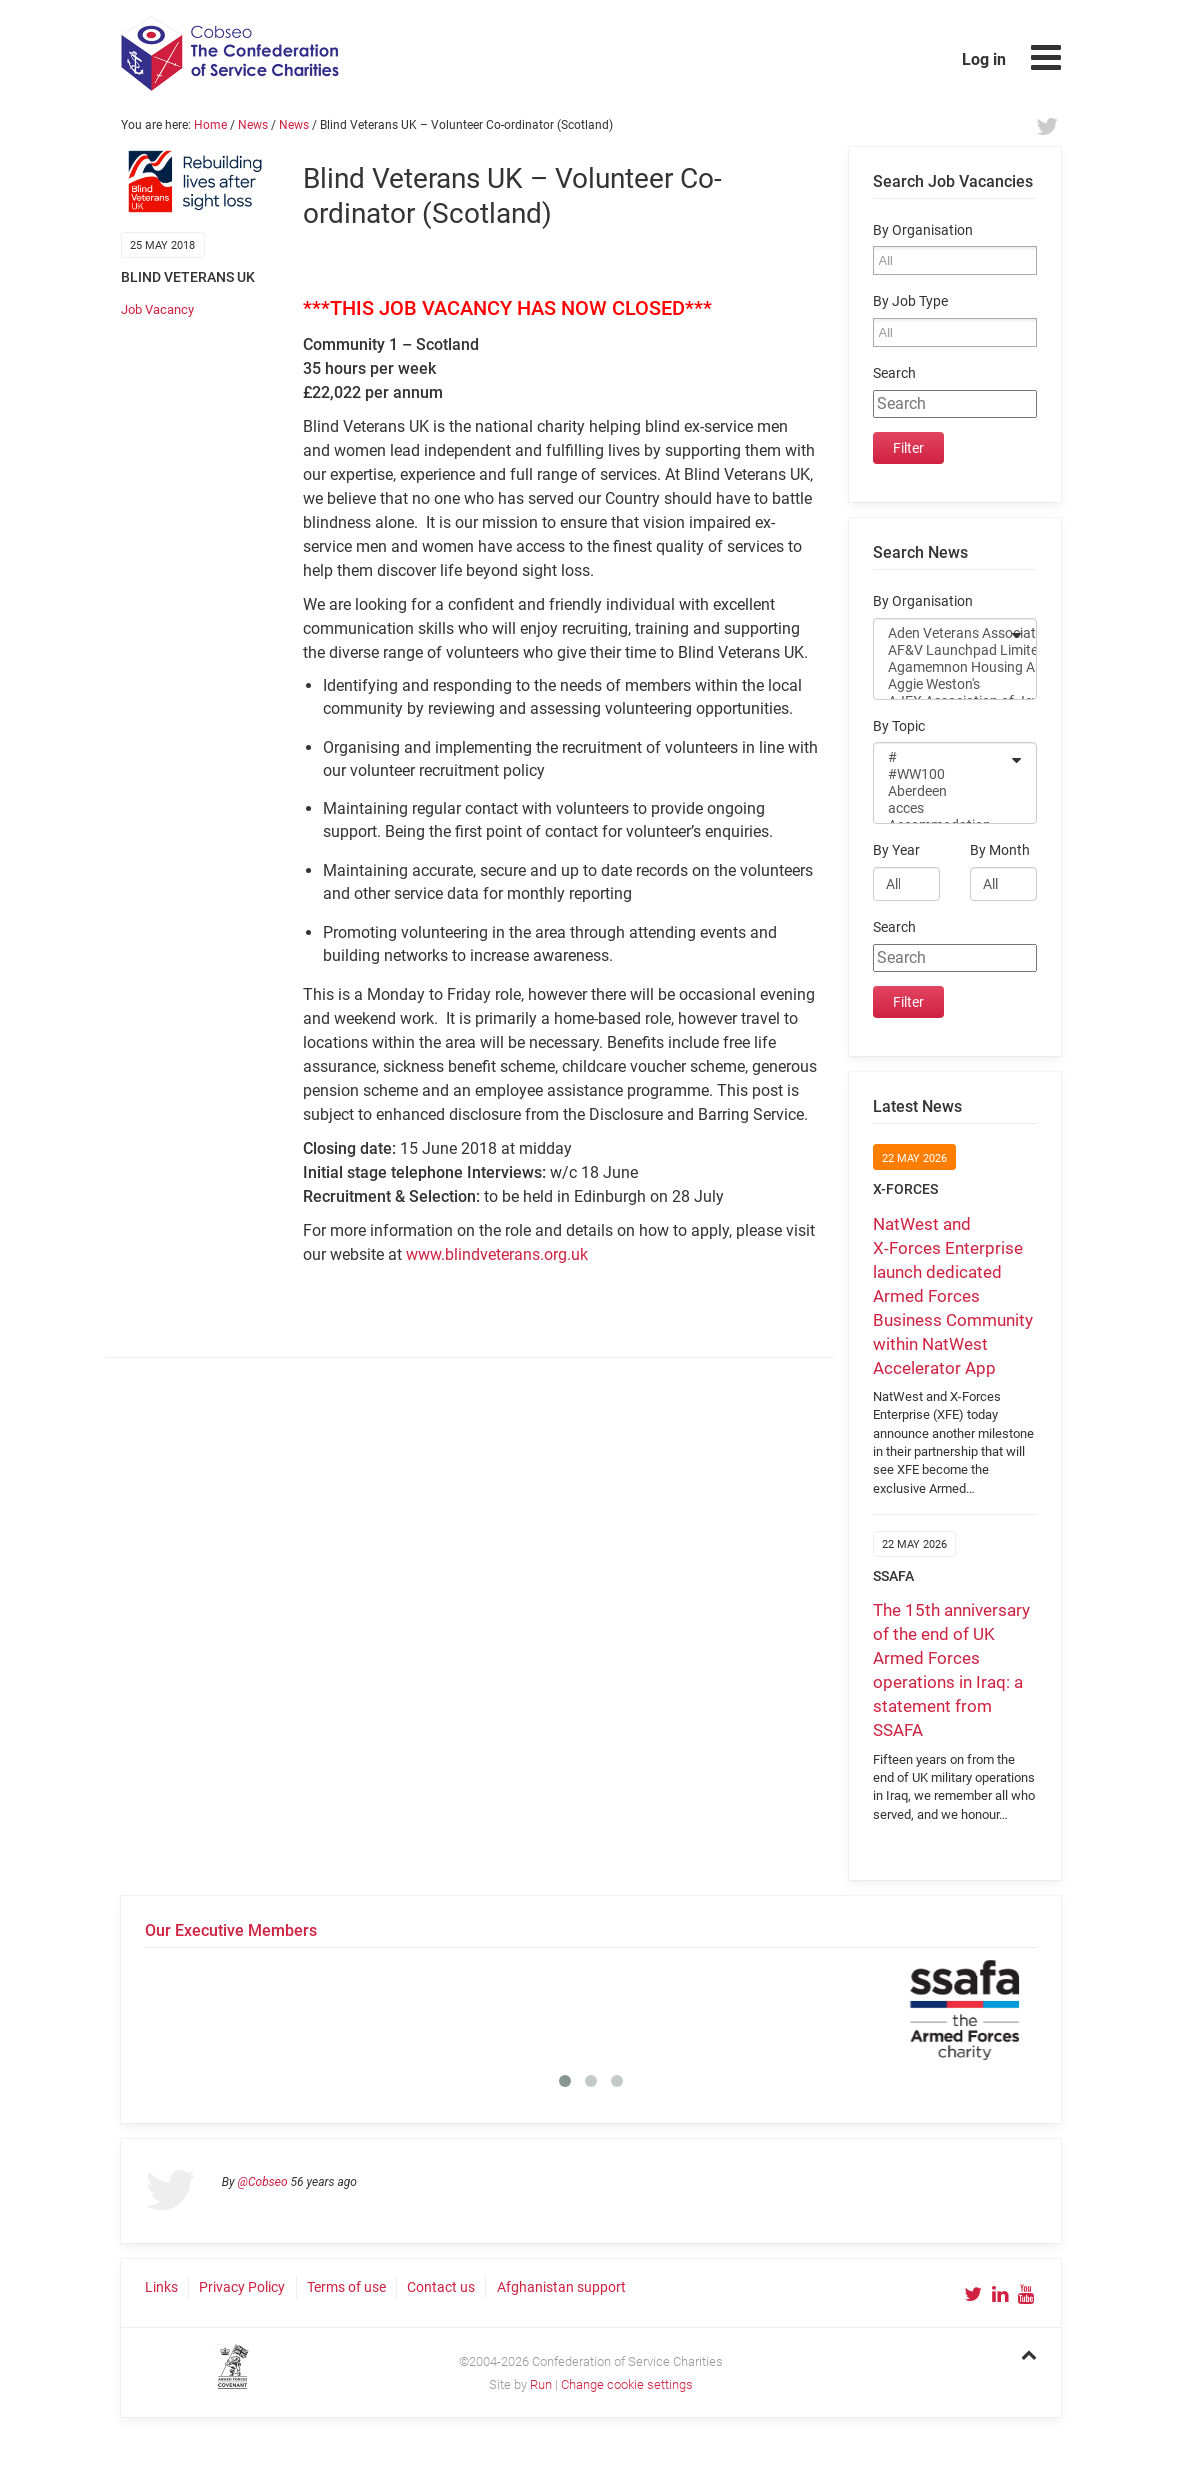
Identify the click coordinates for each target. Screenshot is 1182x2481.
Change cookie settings (627, 2384)
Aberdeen (942, 791)
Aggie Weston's (942, 684)
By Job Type (910, 301)
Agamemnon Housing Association (942, 667)
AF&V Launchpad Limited (942, 650)
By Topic (899, 726)
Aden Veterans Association (942, 633)
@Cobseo (263, 2182)
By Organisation (923, 230)
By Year (896, 850)
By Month (1000, 850)
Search (894, 373)
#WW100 (942, 774)
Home (210, 125)
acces (942, 808)
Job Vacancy (157, 309)
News (253, 125)
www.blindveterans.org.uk (497, 1254)
